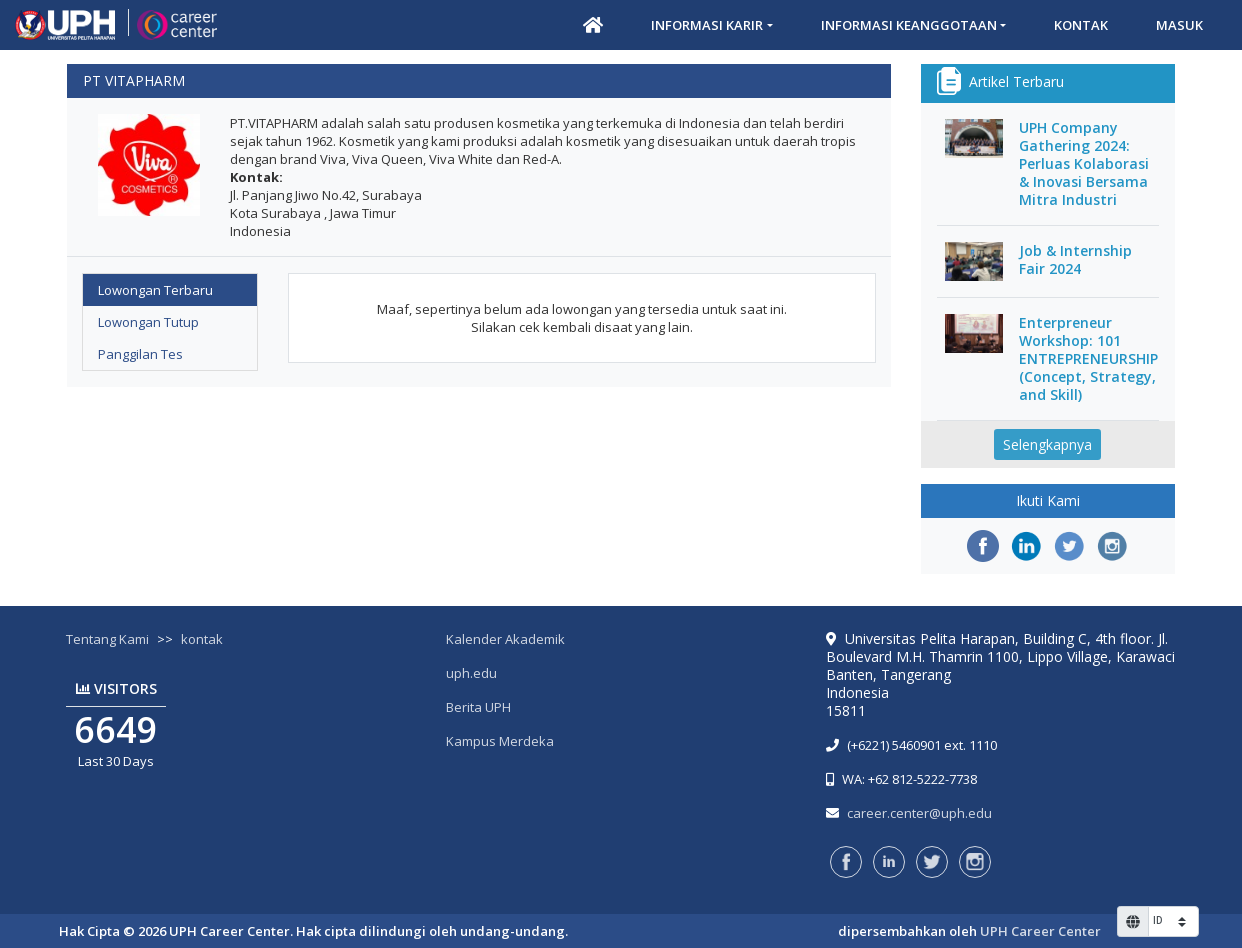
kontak (202, 639)
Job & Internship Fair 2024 (1075, 260)
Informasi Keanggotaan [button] (909, 25)
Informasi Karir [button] (707, 25)
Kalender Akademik (505, 639)
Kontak (1081, 25)
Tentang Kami (107, 639)
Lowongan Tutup (148, 322)
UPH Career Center (1040, 931)
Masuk (1179, 25)
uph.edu (471, 673)
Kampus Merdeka (500, 741)
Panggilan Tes (140, 354)
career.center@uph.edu (919, 813)
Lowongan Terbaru (155, 290)
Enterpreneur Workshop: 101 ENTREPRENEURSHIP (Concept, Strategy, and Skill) (1088, 359)
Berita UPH (478, 707)
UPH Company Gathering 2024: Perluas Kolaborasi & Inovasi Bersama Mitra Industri (1084, 164)
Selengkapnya (1047, 444)
